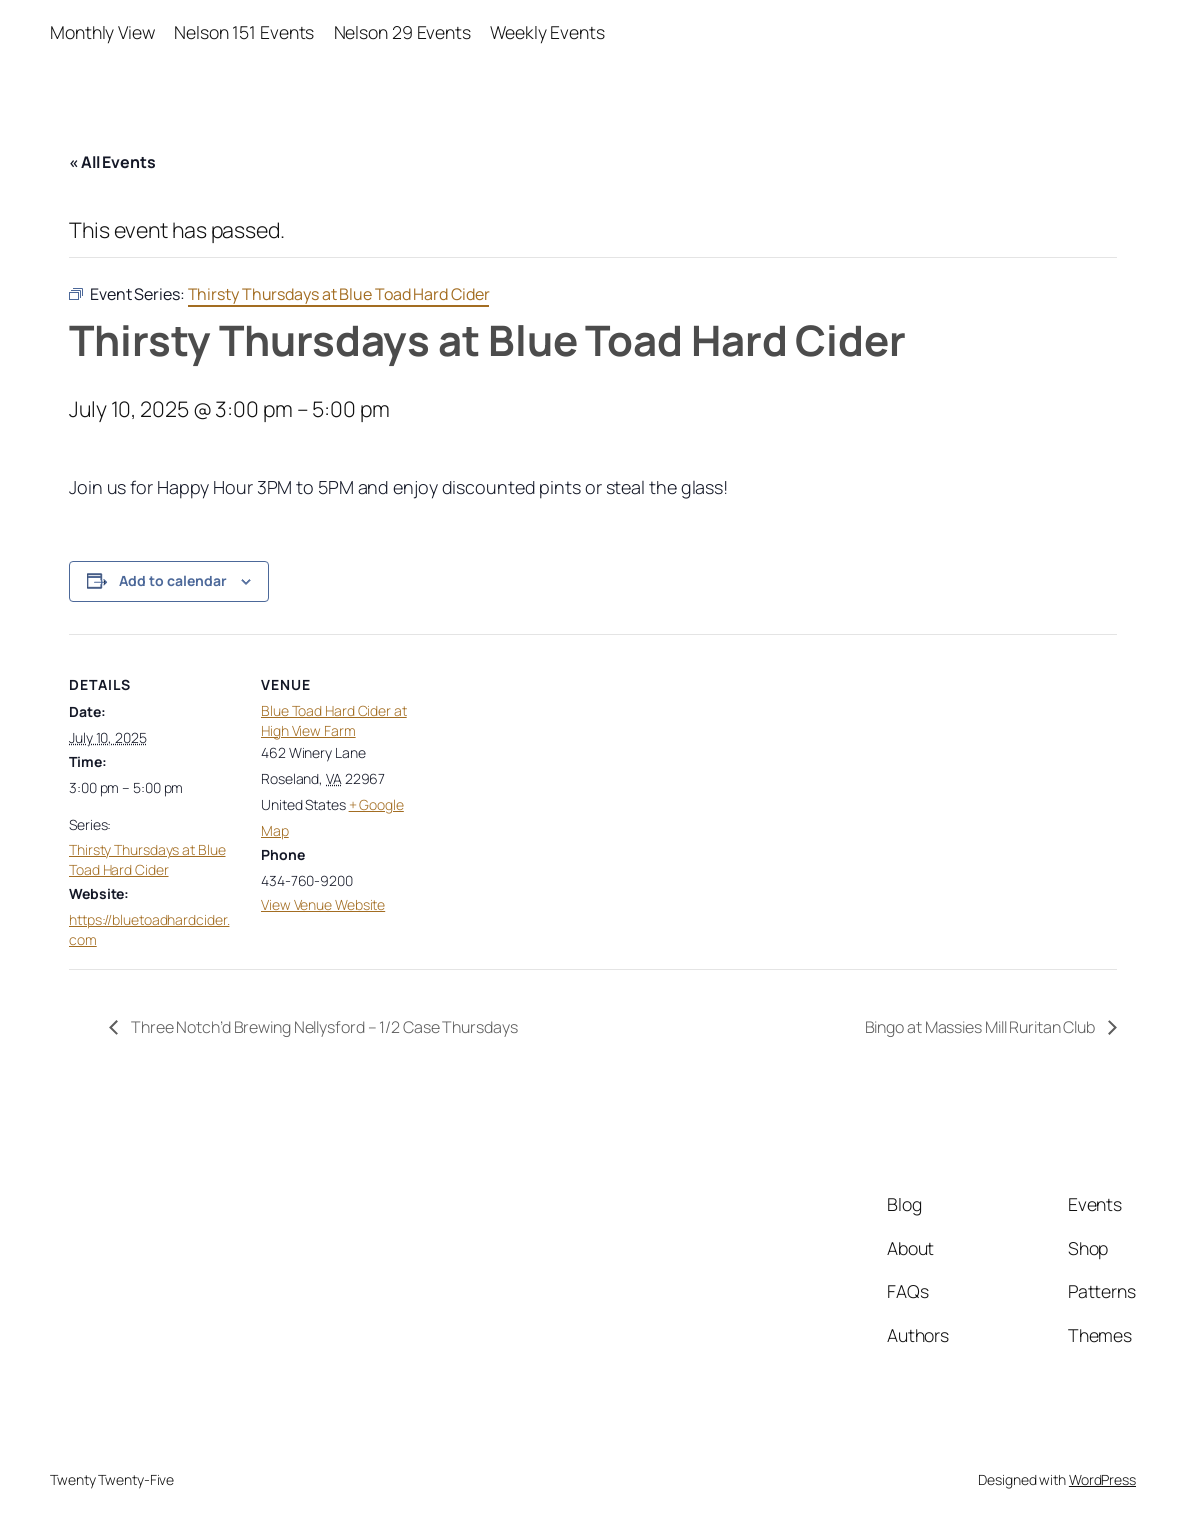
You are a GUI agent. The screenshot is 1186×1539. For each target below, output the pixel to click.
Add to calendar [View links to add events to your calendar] (173, 580)
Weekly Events (547, 32)
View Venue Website (323, 904)
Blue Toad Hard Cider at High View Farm (334, 720)
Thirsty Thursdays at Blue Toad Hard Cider (147, 859)
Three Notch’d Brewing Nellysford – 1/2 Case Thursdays (323, 1027)
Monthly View (102, 32)
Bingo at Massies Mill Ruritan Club (982, 1027)
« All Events (112, 162)
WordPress (1102, 1479)
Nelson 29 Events (402, 32)
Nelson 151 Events (244, 32)
